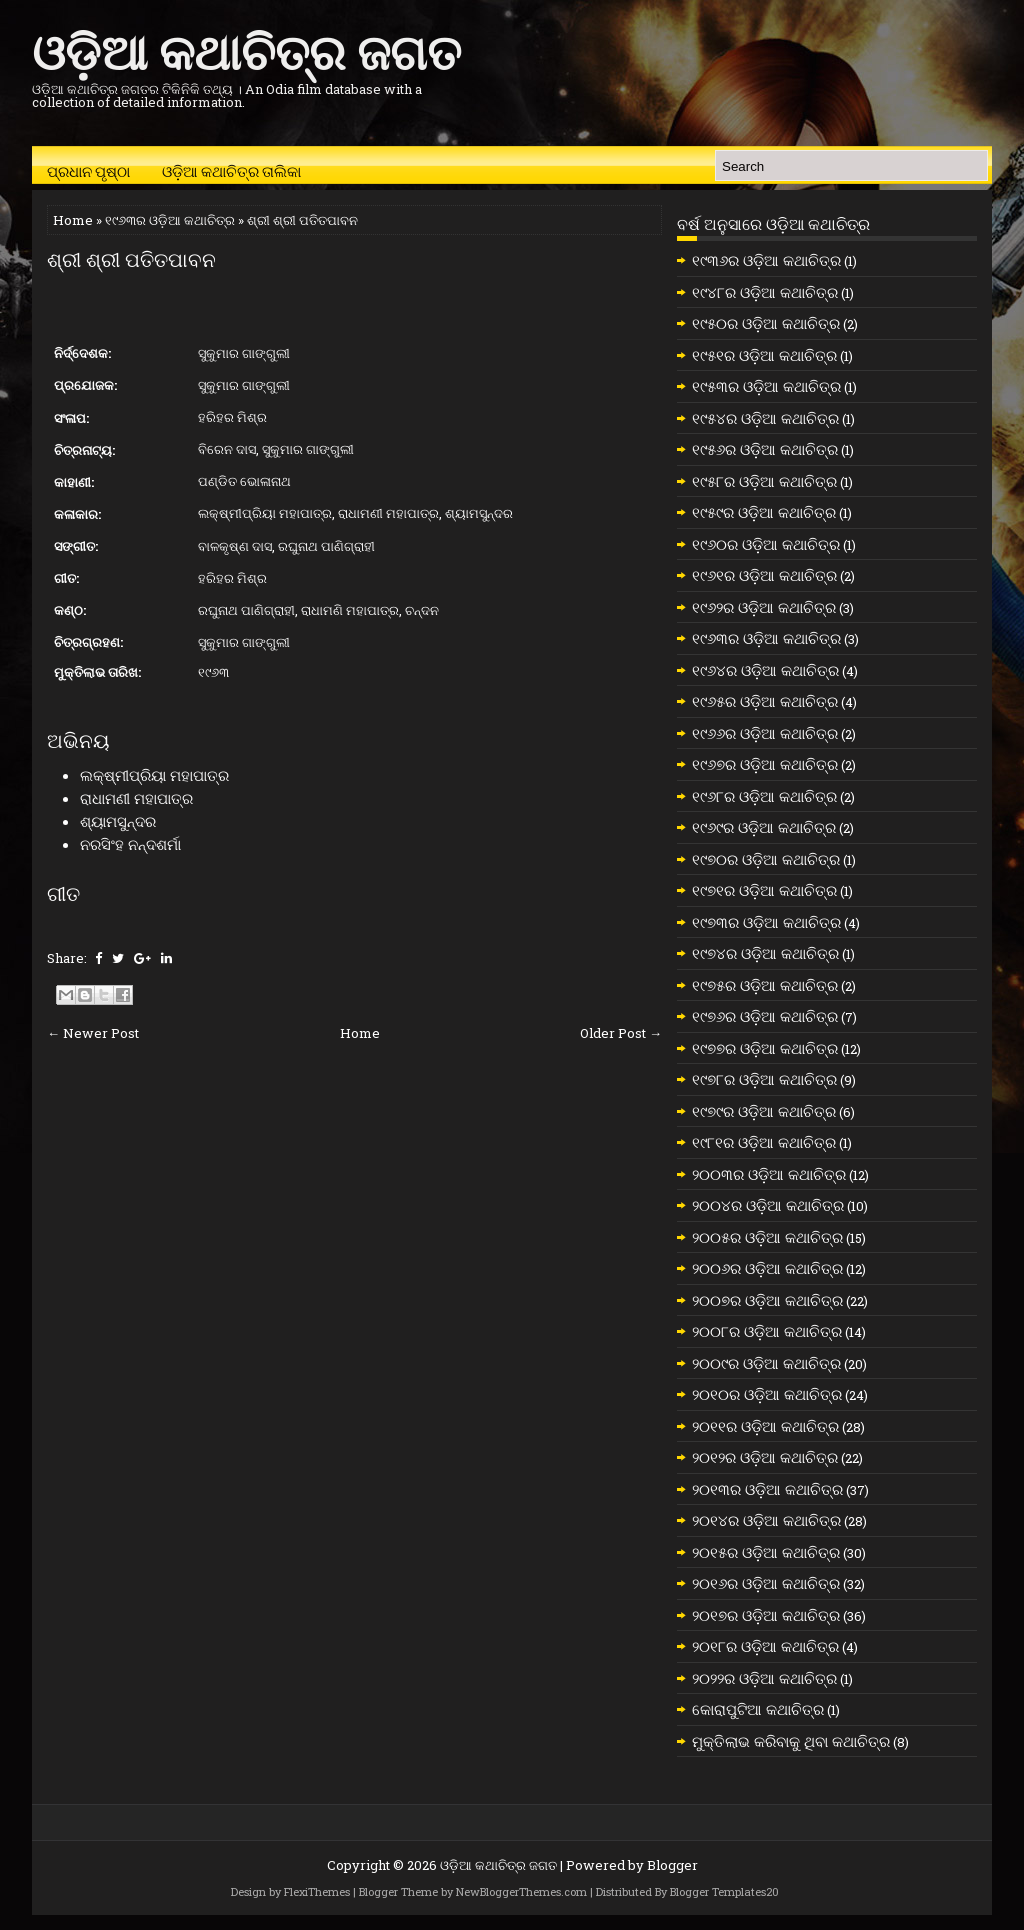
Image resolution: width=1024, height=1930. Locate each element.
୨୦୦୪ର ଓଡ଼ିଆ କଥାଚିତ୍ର (768, 1205)
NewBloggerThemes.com (521, 1891)
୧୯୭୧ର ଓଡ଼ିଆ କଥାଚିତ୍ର (764, 890)
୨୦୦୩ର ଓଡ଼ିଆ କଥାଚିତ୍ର (769, 1174)
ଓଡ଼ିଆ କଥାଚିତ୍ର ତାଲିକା (231, 170)
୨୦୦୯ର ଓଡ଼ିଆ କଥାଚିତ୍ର (766, 1363)
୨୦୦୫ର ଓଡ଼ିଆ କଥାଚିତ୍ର (767, 1237)
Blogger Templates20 (724, 1891)
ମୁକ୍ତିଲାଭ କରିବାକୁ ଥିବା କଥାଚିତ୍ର (791, 1741)
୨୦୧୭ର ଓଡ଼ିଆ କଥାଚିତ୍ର (766, 1615)
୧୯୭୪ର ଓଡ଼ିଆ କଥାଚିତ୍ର (765, 953)
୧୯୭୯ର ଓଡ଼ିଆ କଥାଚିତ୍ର (764, 1111)
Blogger (672, 1865)
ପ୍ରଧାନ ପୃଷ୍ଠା (88, 170)
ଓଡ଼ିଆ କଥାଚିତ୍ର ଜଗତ (246, 48)
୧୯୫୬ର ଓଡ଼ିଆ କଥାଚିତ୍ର (765, 449)
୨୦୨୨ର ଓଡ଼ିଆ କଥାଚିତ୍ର (764, 1678)
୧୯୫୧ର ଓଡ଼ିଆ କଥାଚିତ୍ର (764, 355)
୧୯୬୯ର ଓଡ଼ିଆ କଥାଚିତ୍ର (764, 827)
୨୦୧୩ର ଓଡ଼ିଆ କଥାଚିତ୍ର (767, 1489)
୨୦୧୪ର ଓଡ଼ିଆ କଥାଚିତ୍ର (766, 1520)
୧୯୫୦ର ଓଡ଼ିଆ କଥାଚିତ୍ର (766, 323)
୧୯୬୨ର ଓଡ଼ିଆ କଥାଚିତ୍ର (764, 607)
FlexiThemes (317, 1891)
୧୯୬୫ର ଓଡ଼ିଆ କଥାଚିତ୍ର (765, 701)
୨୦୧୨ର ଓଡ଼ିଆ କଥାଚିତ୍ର (765, 1457)
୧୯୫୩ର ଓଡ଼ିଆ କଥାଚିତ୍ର (766, 386)
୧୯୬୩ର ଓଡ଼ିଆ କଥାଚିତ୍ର (170, 220)
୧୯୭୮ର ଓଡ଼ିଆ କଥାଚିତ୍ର (764, 1079)
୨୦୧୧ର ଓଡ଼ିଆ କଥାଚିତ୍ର (765, 1426)
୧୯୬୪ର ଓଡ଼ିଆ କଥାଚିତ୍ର (765, 670)
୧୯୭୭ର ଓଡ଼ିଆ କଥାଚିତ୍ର (765, 1048)
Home (73, 220)
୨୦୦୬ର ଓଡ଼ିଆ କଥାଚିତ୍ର (767, 1268)
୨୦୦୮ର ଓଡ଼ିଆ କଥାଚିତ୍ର (767, 1331)
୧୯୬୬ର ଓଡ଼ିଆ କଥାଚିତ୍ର (765, 733)
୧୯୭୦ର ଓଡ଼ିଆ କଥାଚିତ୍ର (766, 859)
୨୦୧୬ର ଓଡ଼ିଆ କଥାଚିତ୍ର (766, 1583)
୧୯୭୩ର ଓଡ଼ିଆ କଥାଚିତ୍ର (766, 922)
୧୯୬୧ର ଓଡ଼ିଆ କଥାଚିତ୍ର (764, 575)
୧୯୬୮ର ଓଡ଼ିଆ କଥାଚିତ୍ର (764, 796)
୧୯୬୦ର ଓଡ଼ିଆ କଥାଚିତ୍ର (766, 544)
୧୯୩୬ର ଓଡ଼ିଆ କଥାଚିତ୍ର (766, 260)
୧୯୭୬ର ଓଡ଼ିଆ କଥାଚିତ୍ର (765, 1016)
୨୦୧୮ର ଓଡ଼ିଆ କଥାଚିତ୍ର (765, 1646)
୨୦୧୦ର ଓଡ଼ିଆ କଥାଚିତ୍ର (767, 1394)
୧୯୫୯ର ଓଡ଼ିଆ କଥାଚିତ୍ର (764, 512)
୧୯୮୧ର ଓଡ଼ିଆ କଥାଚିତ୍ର (764, 1142)
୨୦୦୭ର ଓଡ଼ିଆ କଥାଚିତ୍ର (767, 1300)
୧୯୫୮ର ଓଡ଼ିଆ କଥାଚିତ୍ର (764, 481)
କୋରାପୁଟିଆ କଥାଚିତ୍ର (758, 1709)
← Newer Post (93, 1033)
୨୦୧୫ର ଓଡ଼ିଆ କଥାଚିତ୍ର (766, 1552)
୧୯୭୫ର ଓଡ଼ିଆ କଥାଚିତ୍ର (765, 985)
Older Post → (621, 1033)
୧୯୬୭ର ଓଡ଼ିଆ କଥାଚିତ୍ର (765, 764)
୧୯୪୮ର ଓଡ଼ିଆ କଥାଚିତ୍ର (765, 292)
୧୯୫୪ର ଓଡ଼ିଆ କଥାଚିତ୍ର (765, 418)
